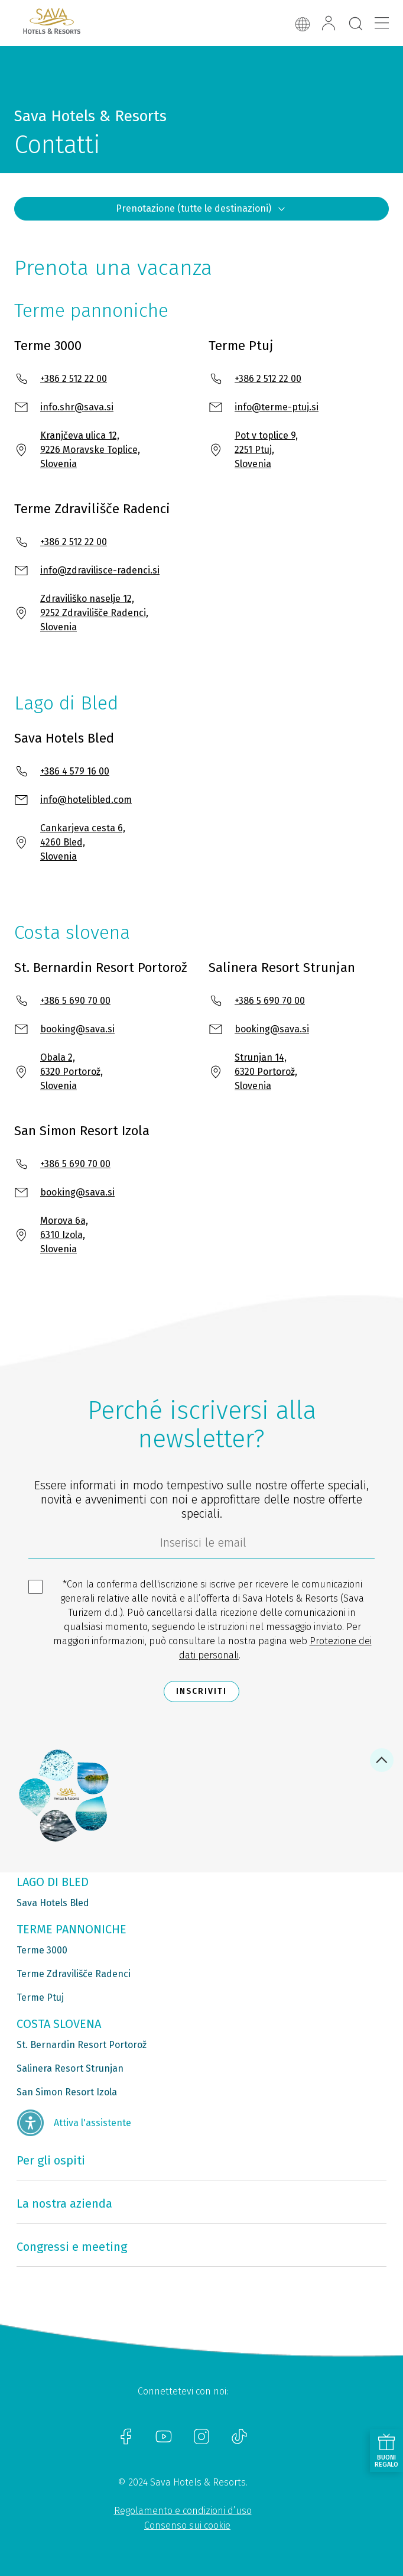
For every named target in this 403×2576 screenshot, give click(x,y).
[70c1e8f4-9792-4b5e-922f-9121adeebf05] (201, 1545)
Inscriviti (201, 1691)
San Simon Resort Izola (67, 2092)
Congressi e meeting (72, 2247)
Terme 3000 (42, 1950)
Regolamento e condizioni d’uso (183, 2510)
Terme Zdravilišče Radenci (74, 1973)
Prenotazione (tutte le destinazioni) (201, 209)
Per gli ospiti (51, 2160)
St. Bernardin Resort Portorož (82, 2044)
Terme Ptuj (40, 1997)
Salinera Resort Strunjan (70, 2068)
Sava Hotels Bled (53, 1902)
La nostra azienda (64, 2203)
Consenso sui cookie (187, 2525)
